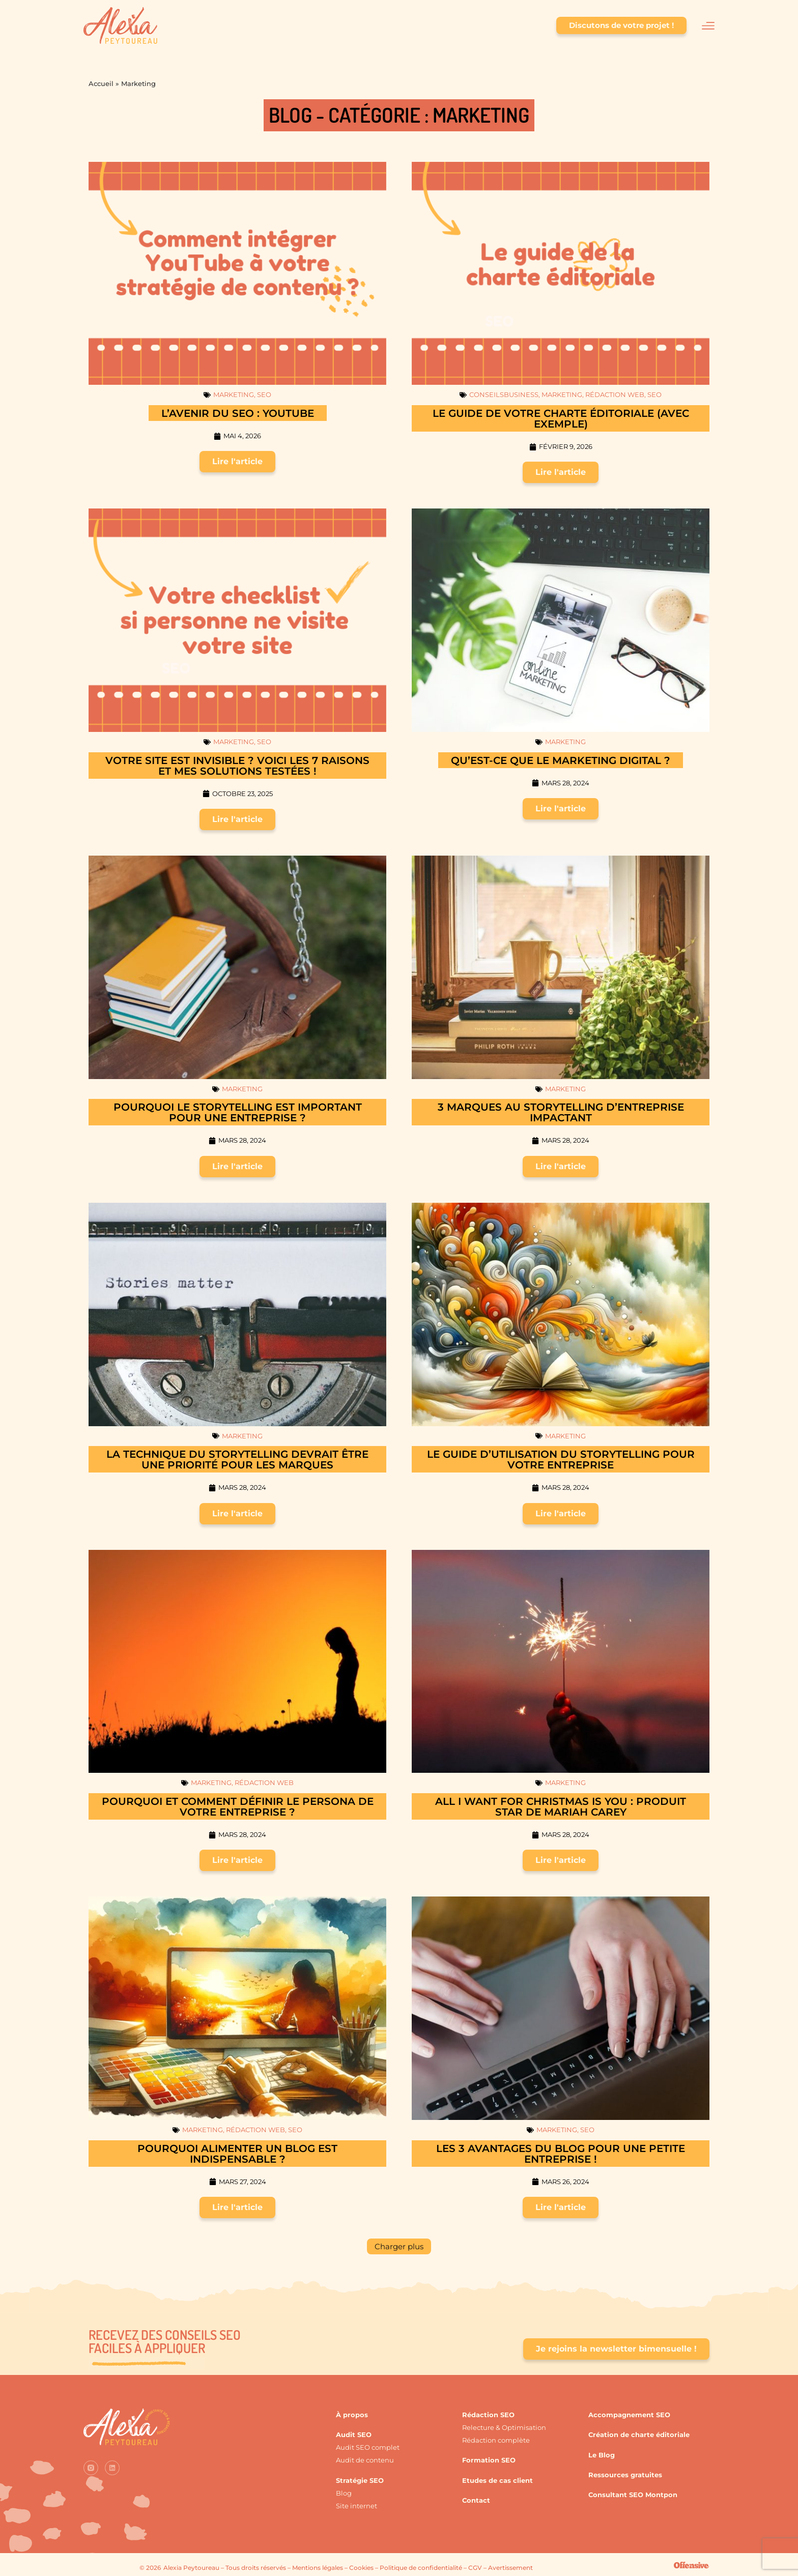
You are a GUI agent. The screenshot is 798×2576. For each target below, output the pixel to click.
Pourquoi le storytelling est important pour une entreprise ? (237, 1112)
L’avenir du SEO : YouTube (237, 413)
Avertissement (510, 2567)
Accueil (101, 83)
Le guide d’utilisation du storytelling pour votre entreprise (561, 1459)
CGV (475, 2567)
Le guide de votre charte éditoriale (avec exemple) (561, 418)
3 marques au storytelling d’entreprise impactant (561, 1112)
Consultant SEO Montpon (632, 2494)
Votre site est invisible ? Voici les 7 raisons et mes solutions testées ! (237, 765)
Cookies (361, 2567)
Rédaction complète (496, 2440)
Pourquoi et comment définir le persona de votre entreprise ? (238, 1806)
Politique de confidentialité (421, 2567)
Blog (344, 2493)
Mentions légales (317, 2567)
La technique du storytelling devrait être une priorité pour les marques (237, 1459)
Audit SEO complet (368, 2447)
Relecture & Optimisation (504, 2427)
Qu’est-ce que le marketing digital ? (560, 760)
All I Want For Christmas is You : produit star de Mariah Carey (560, 1806)
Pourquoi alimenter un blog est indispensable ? (237, 2153)
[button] (399, 2246)
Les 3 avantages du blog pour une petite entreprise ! (560, 2153)
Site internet (356, 2506)
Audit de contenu (365, 2460)
